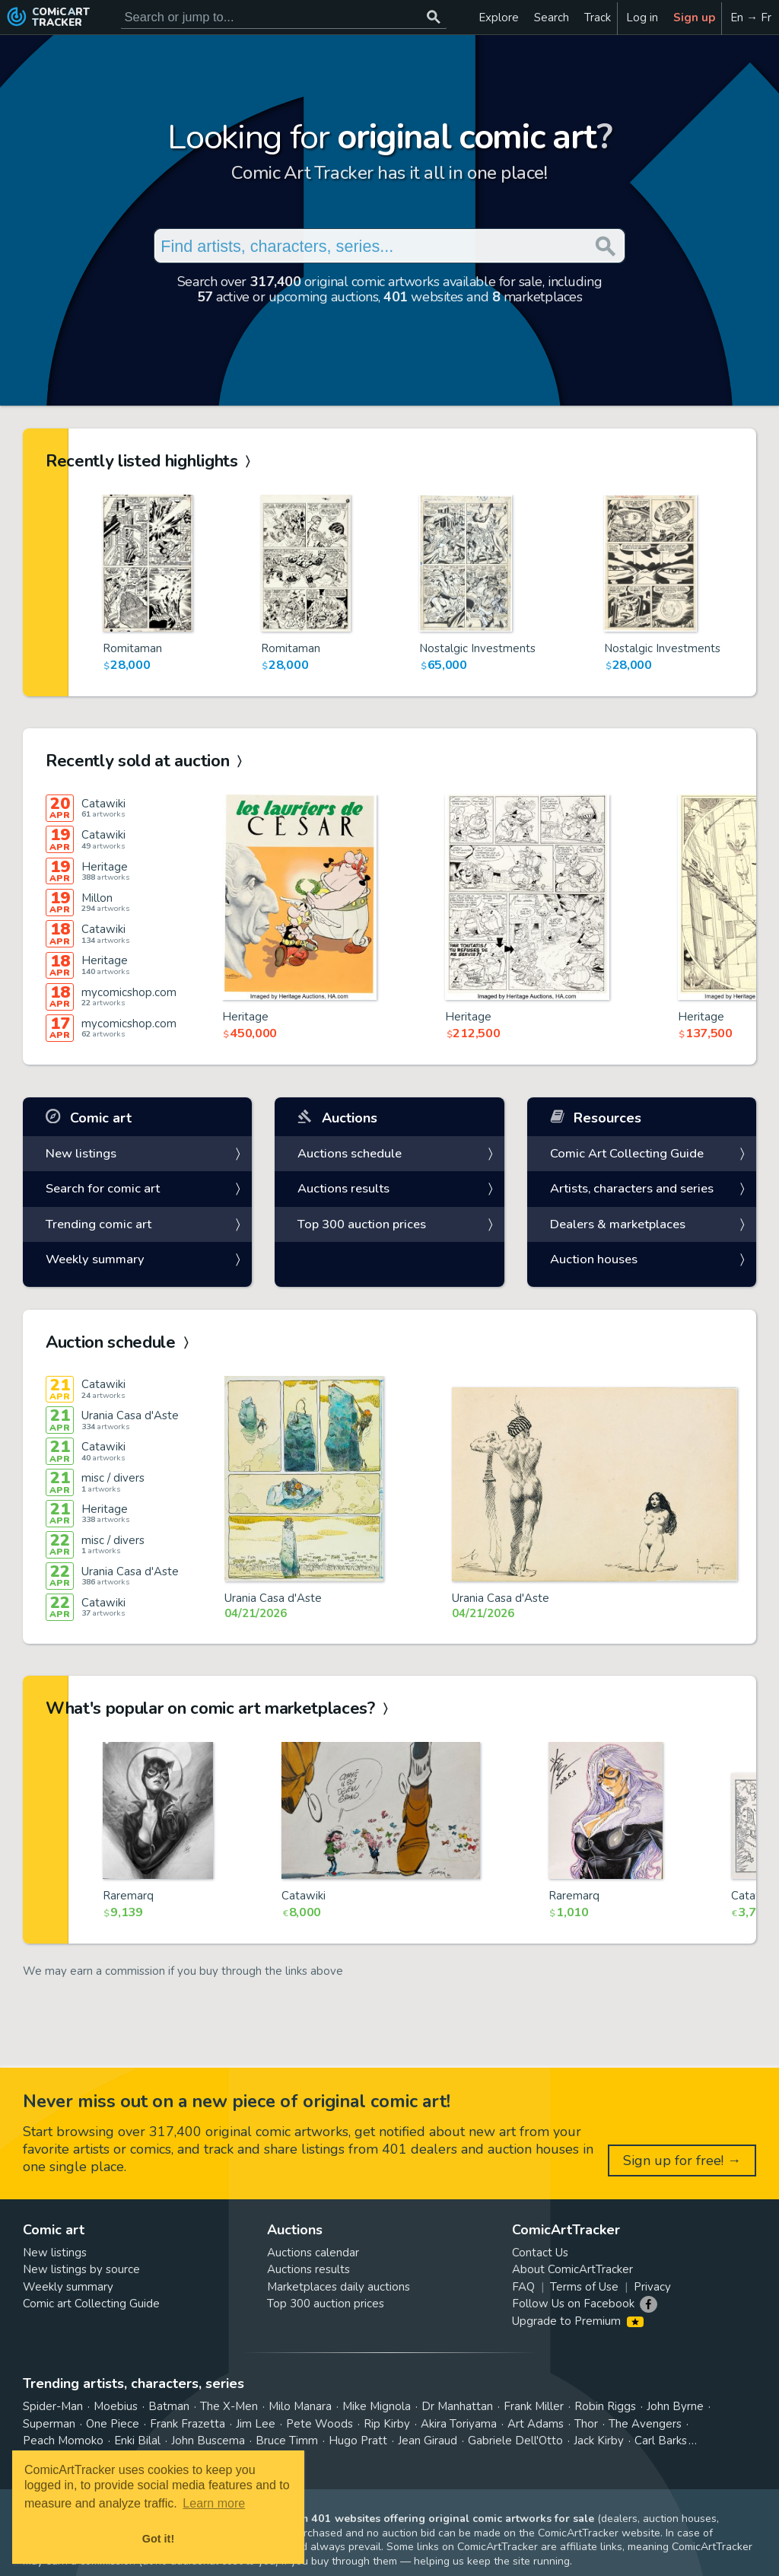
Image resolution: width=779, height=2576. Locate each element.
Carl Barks (660, 2440)
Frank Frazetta (187, 2423)
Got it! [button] (158, 2539)
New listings (81, 1153)
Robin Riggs (605, 2406)
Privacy (652, 2286)
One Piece (112, 2423)
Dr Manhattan (457, 2406)
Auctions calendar (313, 2252)
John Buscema (208, 2440)
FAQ (523, 2286)
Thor (586, 2423)
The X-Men (229, 2406)
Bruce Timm (287, 2440)
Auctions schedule (349, 1153)
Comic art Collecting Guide (91, 2303)
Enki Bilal (137, 2440)
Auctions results (343, 1188)
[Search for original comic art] (283, 17)
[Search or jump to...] (434, 17)
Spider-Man (53, 2406)
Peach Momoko (63, 2440)
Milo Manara (300, 2406)
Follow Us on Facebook (573, 2303)
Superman (49, 2423)
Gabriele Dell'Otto (515, 2440)
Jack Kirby (599, 2440)
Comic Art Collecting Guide (627, 1153)
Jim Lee (255, 2423)
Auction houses (594, 1259)
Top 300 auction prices (361, 1224)
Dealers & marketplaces (617, 1224)
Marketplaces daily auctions (338, 2286)
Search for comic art (103, 1188)
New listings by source (81, 2269)
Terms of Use (584, 2286)
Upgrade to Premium (578, 2321)
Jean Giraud (427, 2440)
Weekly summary (95, 1259)
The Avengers (645, 2423)
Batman (168, 2406)
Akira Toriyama (459, 2423)
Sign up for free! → (682, 2160)
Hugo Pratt (358, 2440)
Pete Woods (319, 2423)
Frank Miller (534, 2406)
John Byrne (675, 2406)
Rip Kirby (387, 2423)
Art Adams (535, 2423)
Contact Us (540, 2252)
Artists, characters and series (632, 1188)
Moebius (116, 2406)
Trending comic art (98, 1224)
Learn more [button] (214, 2503)
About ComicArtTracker (572, 2269)
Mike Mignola (376, 2406)
